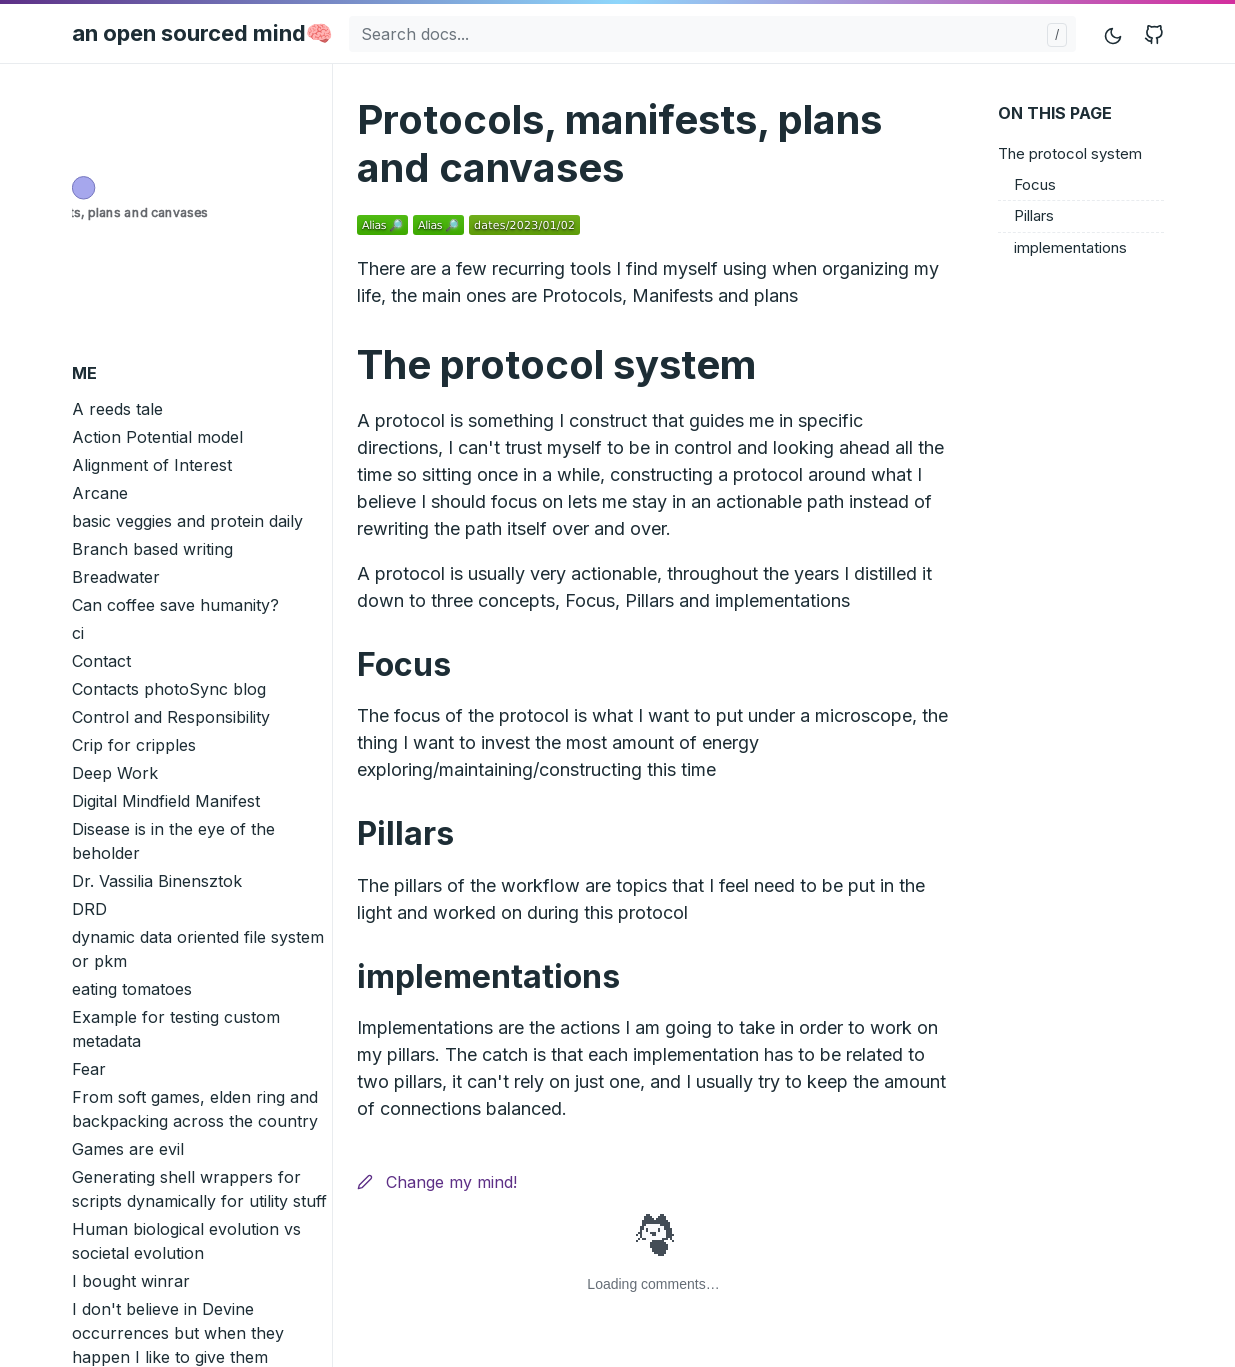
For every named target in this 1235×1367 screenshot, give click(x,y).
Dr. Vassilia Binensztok (157, 881)
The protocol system (1070, 153)
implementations (1070, 247)
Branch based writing (152, 549)
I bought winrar (131, 1281)
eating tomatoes (132, 989)
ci (78, 633)
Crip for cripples (134, 745)
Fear (89, 1069)
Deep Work (115, 773)
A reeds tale (117, 409)
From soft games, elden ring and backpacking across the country (195, 1109)
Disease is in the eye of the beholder (173, 841)
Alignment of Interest (152, 465)
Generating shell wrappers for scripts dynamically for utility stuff (199, 1189)
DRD (89, 909)
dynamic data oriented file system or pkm (198, 949)
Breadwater (116, 577)
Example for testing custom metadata (176, 1029)
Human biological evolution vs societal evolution (186, 1241)
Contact (101, 661)
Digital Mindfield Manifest (166, 801)
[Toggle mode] (1114, 33)
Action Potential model (157, 437)
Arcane (100, 493)
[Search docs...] (712, 34)
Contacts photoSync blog (169, 689)
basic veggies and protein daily (187, 521)
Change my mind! (437, 1182)
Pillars (1034, 215)
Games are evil (128, 1149)
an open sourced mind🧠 (202, 33)
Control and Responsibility (171, 717)
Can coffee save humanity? (175, 605)
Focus (1035, 184)
